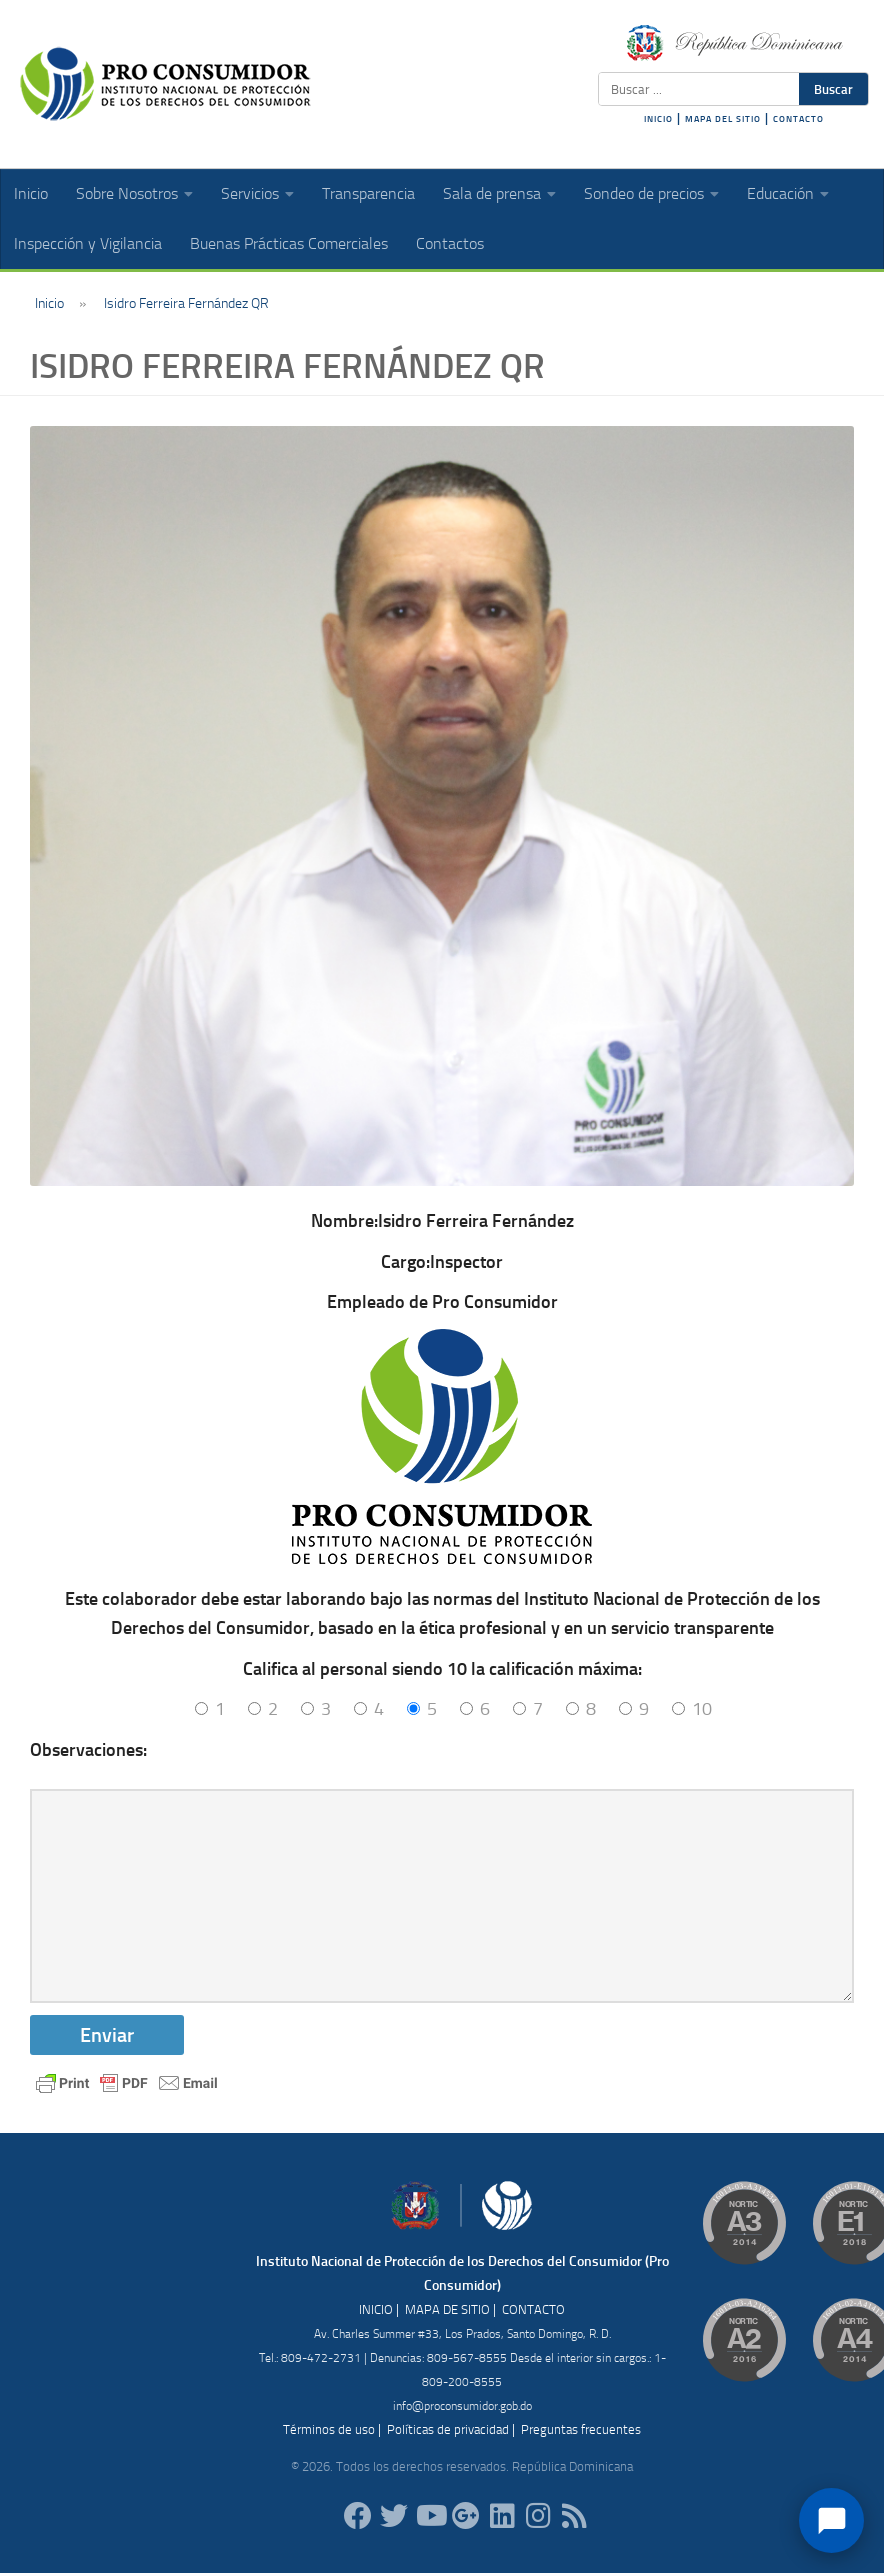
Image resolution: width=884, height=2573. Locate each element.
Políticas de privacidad (448, 2429)
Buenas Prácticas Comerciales (289, 243)
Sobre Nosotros (127, 193)
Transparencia (368, 193)
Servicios (250, 193)
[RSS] (574, 2516)
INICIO (658, 119)
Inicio (31, 193)
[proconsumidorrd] (394, 2516)
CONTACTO (798, 119)
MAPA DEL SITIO (723, 119)
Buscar (833, 89)
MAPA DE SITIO (447, 2309)
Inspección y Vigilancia (88, 243)
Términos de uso (329, 2429)
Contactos (450, 243)
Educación (780, 193)
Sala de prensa (492, 193)
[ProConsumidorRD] (358, 2516)
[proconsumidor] (502, 2516)
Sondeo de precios (644, 193)
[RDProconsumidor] (430, 2516)
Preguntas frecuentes (581, 2429)
